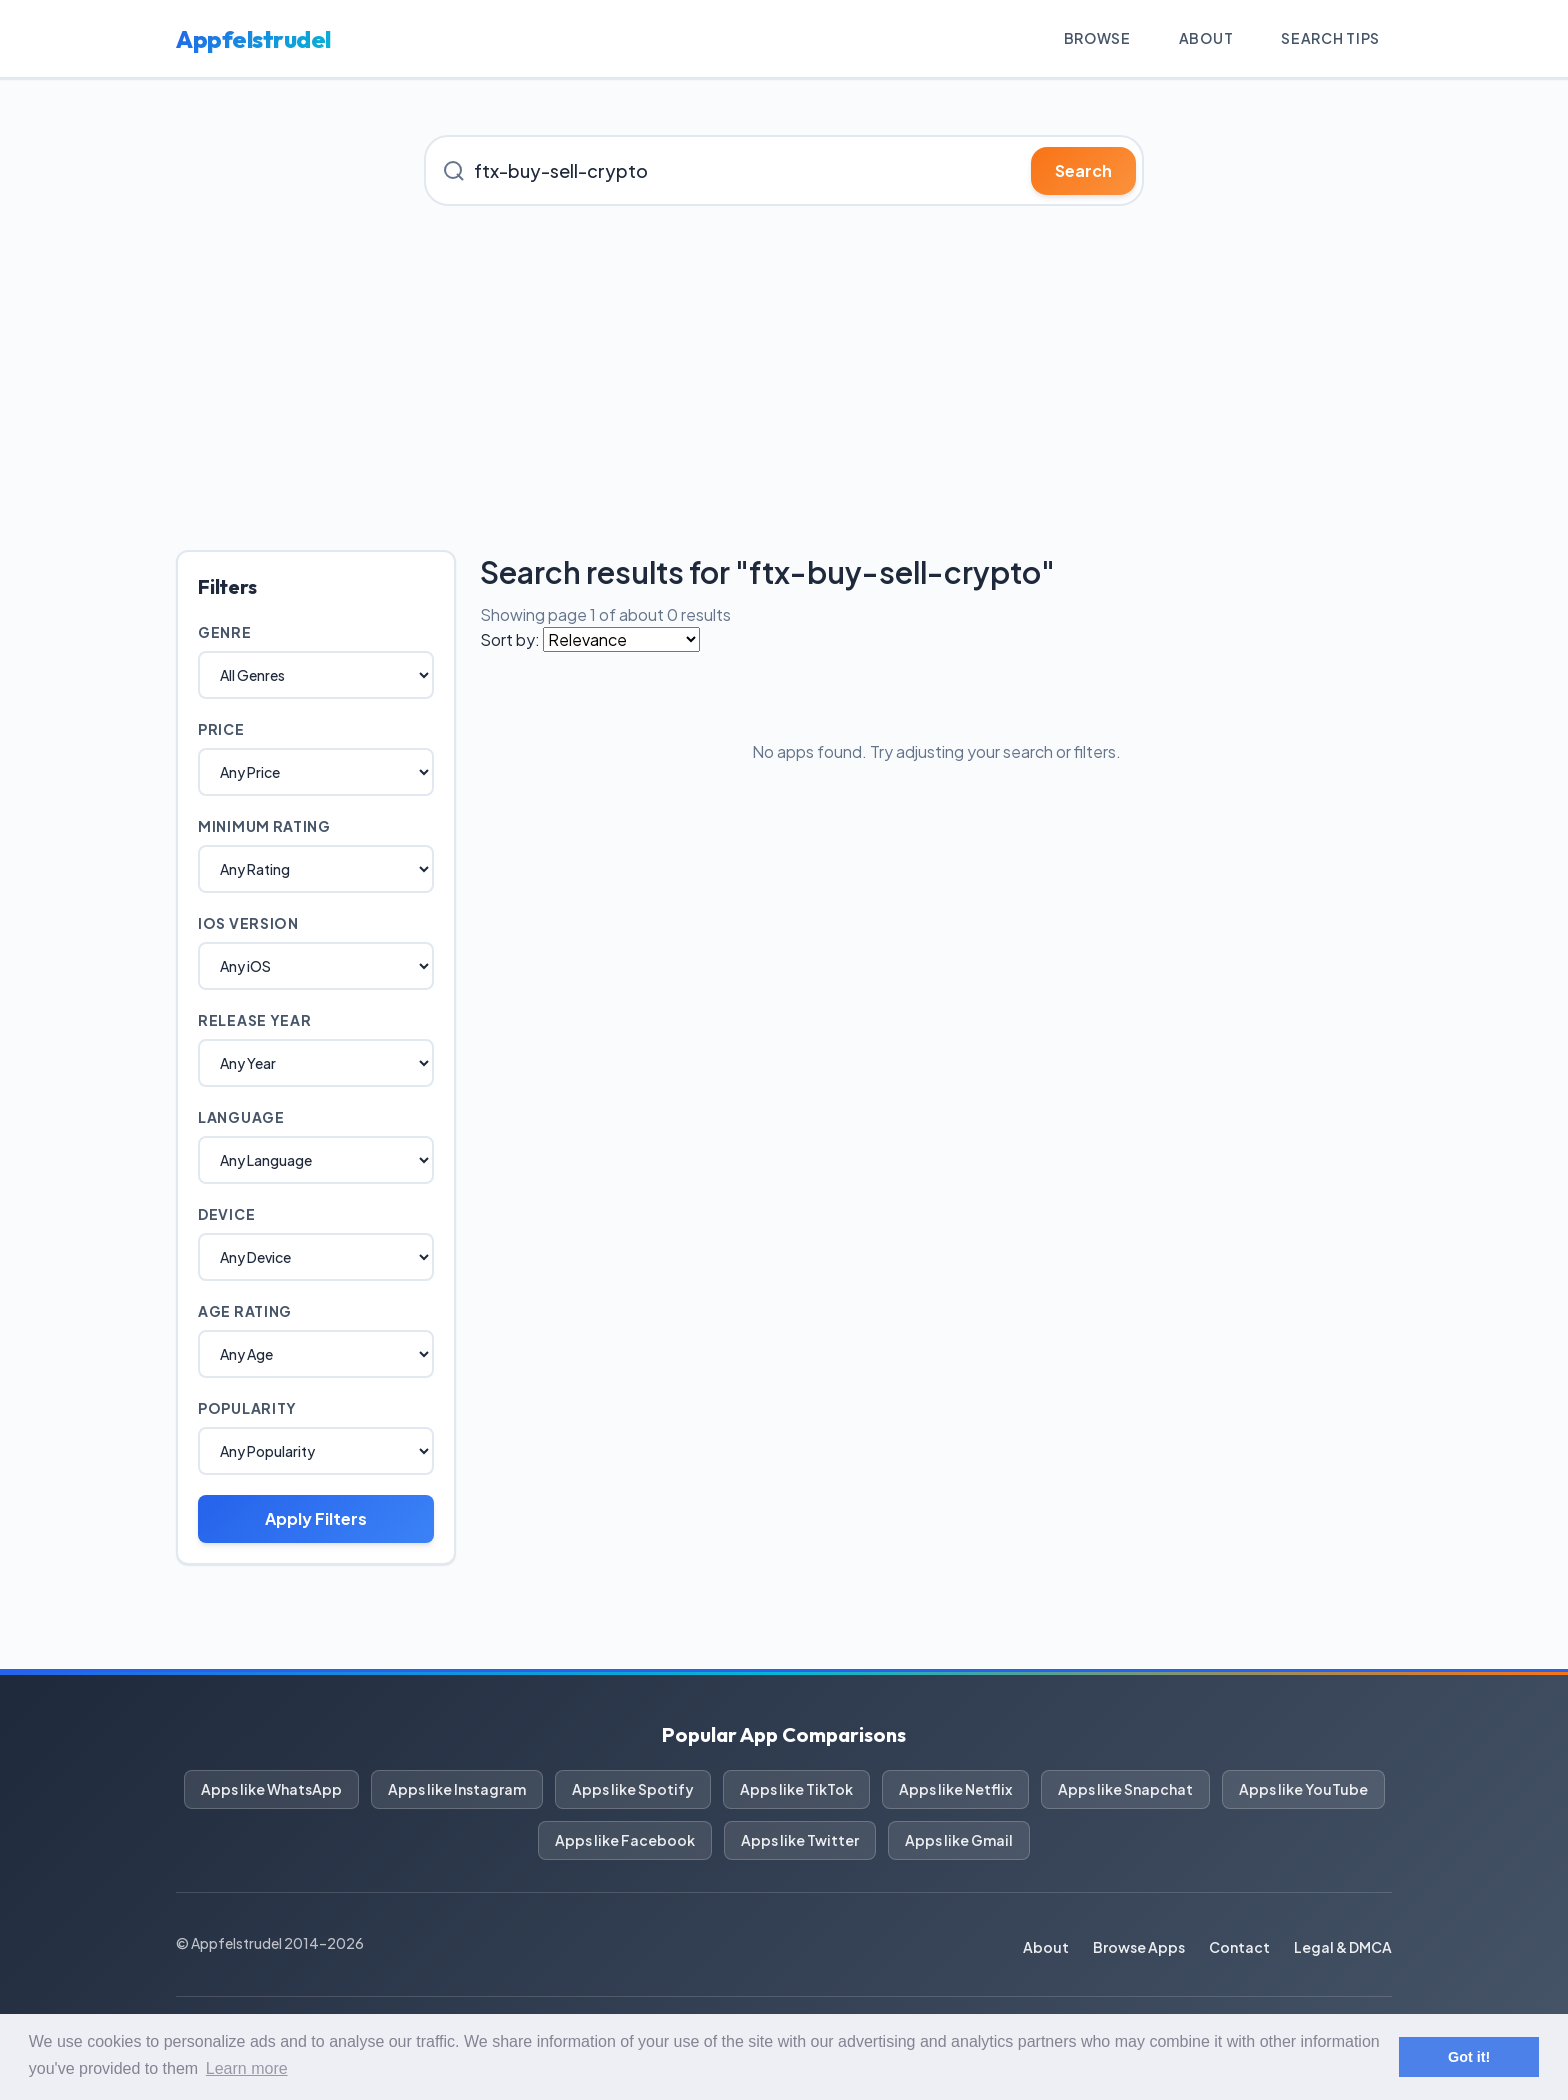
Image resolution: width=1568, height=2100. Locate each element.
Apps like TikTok (796, 1789)
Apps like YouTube (1303, 1789)
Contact (1239, 1947)
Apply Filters (316, 1518)
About (1206, 38)
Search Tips (1330, 38)
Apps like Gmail (959, 1840)
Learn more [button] (247, 2068)
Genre (225, 632)
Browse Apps (1139, 1947)
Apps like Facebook (625, 1840)
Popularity (247, 1408)
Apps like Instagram (457, 1789)
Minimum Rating (264, 826)
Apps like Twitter (800, 1840)
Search (1083, 170)
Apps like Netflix (955, 1789)
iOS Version (248, 923)
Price (221, 729)
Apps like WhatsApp (271, 1789)
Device (226, 1214)
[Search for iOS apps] (784, 170)
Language (241, 1117)
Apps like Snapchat (1125, 1789)
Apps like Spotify (633, 1789)
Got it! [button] (1469, 2057)
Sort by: (510, 639)
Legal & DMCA (1343, 1947)
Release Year (254, 1020)
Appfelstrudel (253, 39)
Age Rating (245, 1311)
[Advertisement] (784, 378)
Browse (1097, 38)
